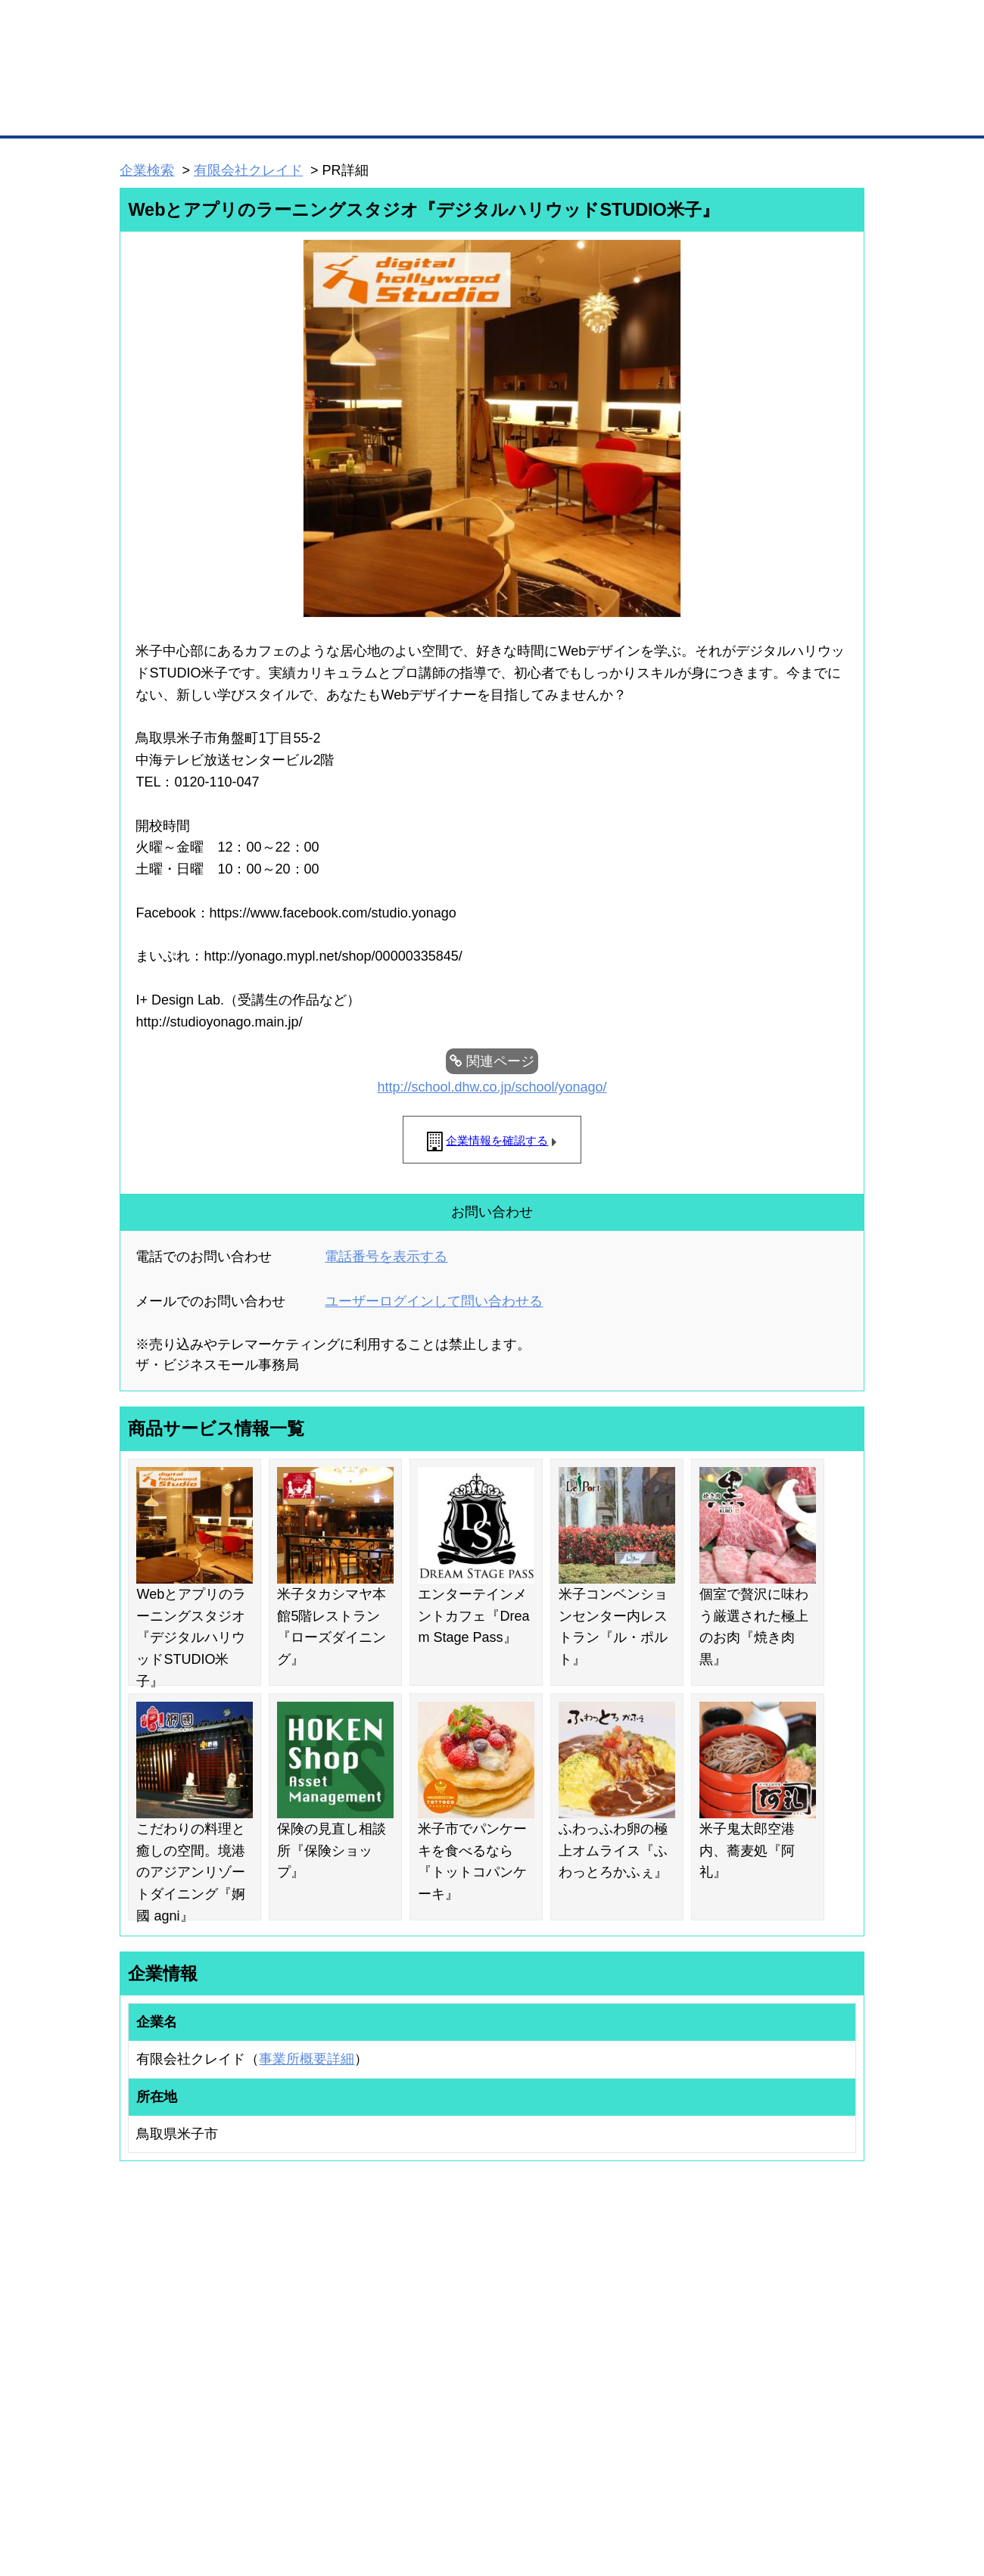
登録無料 (176, 81)
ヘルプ (511, 2484)
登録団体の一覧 (452, 2308)
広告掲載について (240, 2484)
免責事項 (138, 2506)
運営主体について (769, 2347)
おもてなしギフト (646, 2347)
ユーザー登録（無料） (149, 2308)
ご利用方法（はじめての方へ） (797, 2308)
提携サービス (315, 2381)
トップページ (152, 112)
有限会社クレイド (248, 170)
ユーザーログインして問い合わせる (434, 1301)
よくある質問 (760, 2327)
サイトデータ (434, 2484)
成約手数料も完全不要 (373, 81)
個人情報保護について (792, 2484)
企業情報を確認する (497, 1140)
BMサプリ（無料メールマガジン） (174, 2407)
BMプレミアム (317, 2308)
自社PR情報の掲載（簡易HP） (166, 2386)
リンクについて (593, 2484)
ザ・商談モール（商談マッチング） (606, 113)
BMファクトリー (322, 2361)
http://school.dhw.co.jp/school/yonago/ (491, 1087)
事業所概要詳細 (306, 2059)
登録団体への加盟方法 (465, 2327)
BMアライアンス (322, 2402)
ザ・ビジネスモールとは (683, 25)
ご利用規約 (685, 2484)
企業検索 (147, 170)
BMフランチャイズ (326, 2421)
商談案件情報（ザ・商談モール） (172, 2367)
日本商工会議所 (642, 2308)
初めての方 (143, 2484)
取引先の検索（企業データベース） (379, 113)
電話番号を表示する (386, 1256)
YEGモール (633, 2367)
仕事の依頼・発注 (140, 2347)
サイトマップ (342, 2484)
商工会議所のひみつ (651, 2327)
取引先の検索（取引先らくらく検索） (181, 2327)
